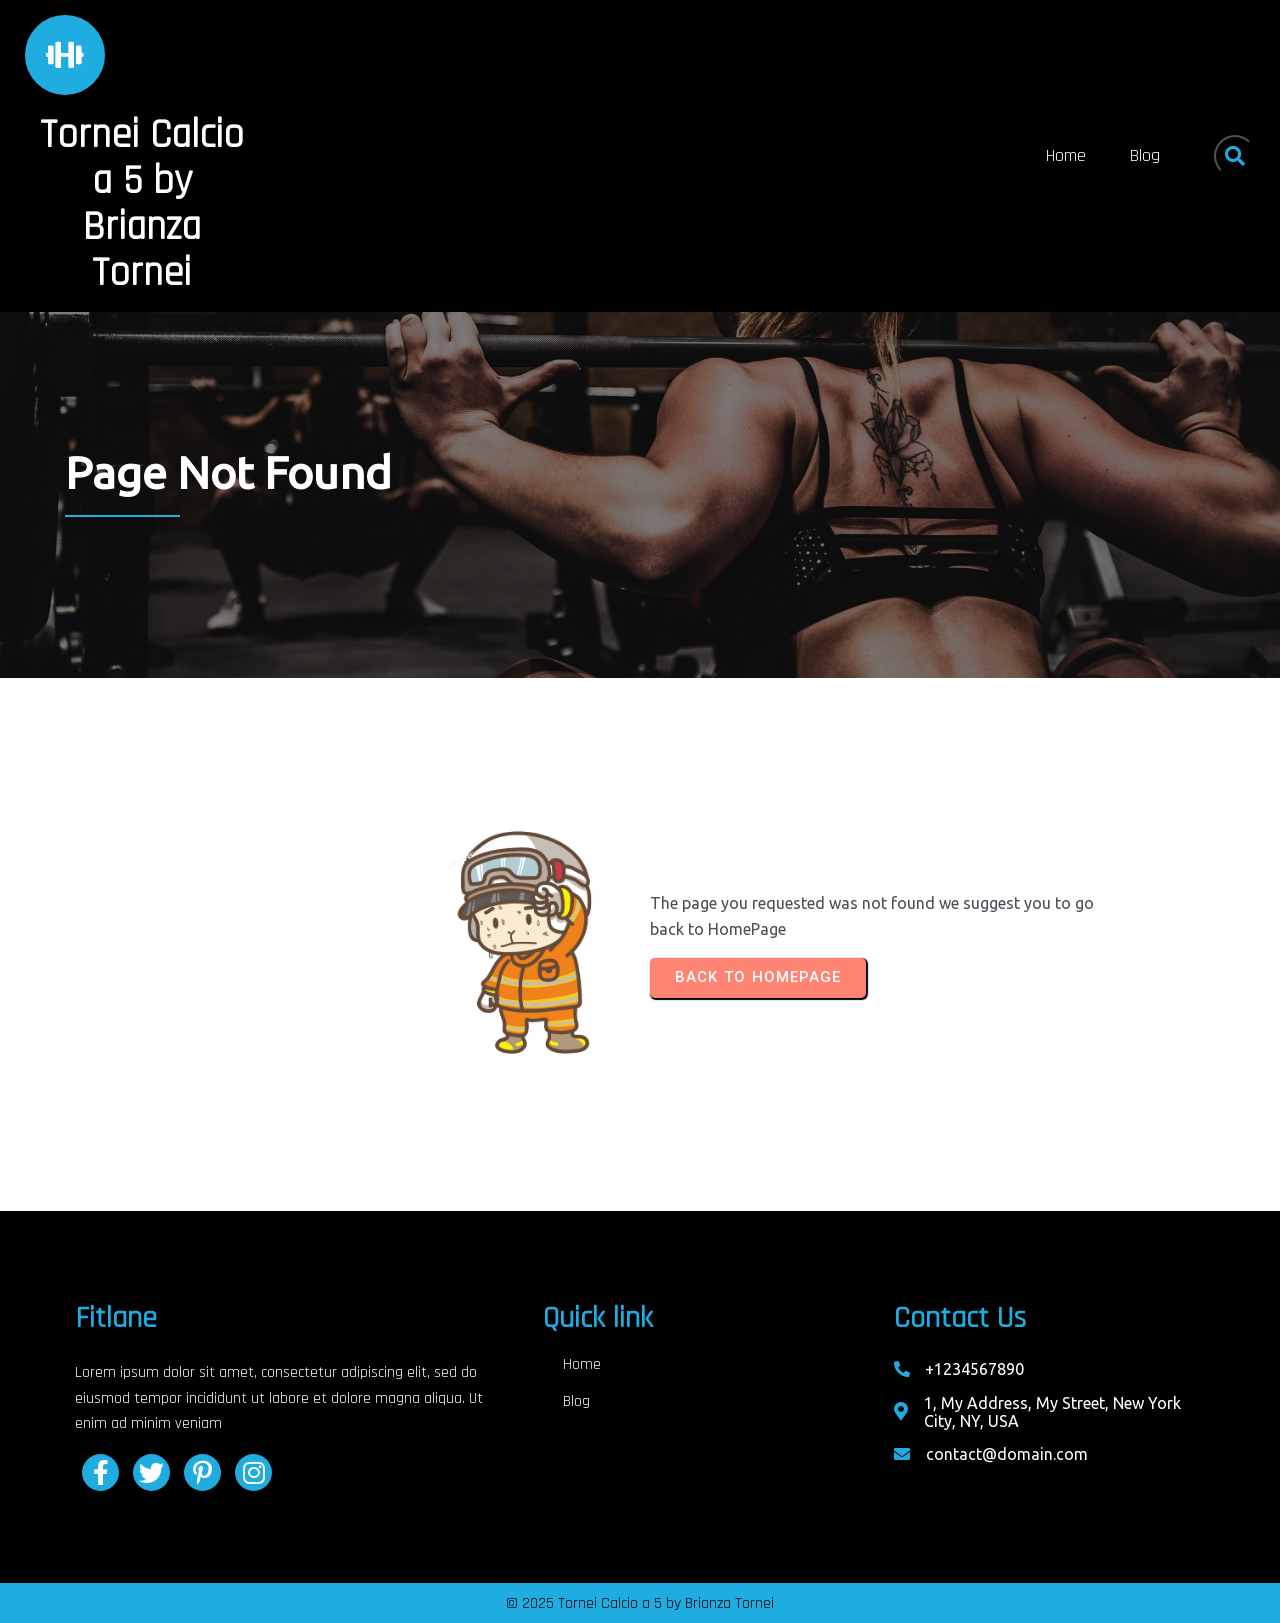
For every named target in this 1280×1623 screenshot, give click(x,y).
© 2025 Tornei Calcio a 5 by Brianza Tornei (640, 1603)
